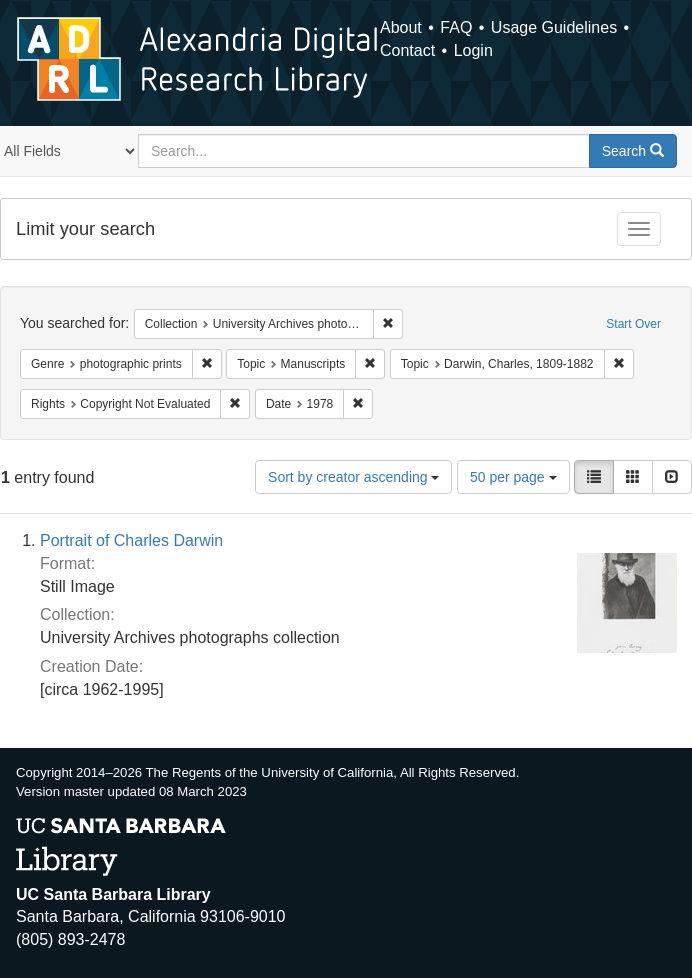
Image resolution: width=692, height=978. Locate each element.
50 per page (513, 477)
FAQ (456, 27)
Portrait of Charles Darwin (131, 540)
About (401, 27)
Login (473, 50)
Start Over (633, 324)
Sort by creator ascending (353, 477)
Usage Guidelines (554, 27)
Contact (407, 50)
